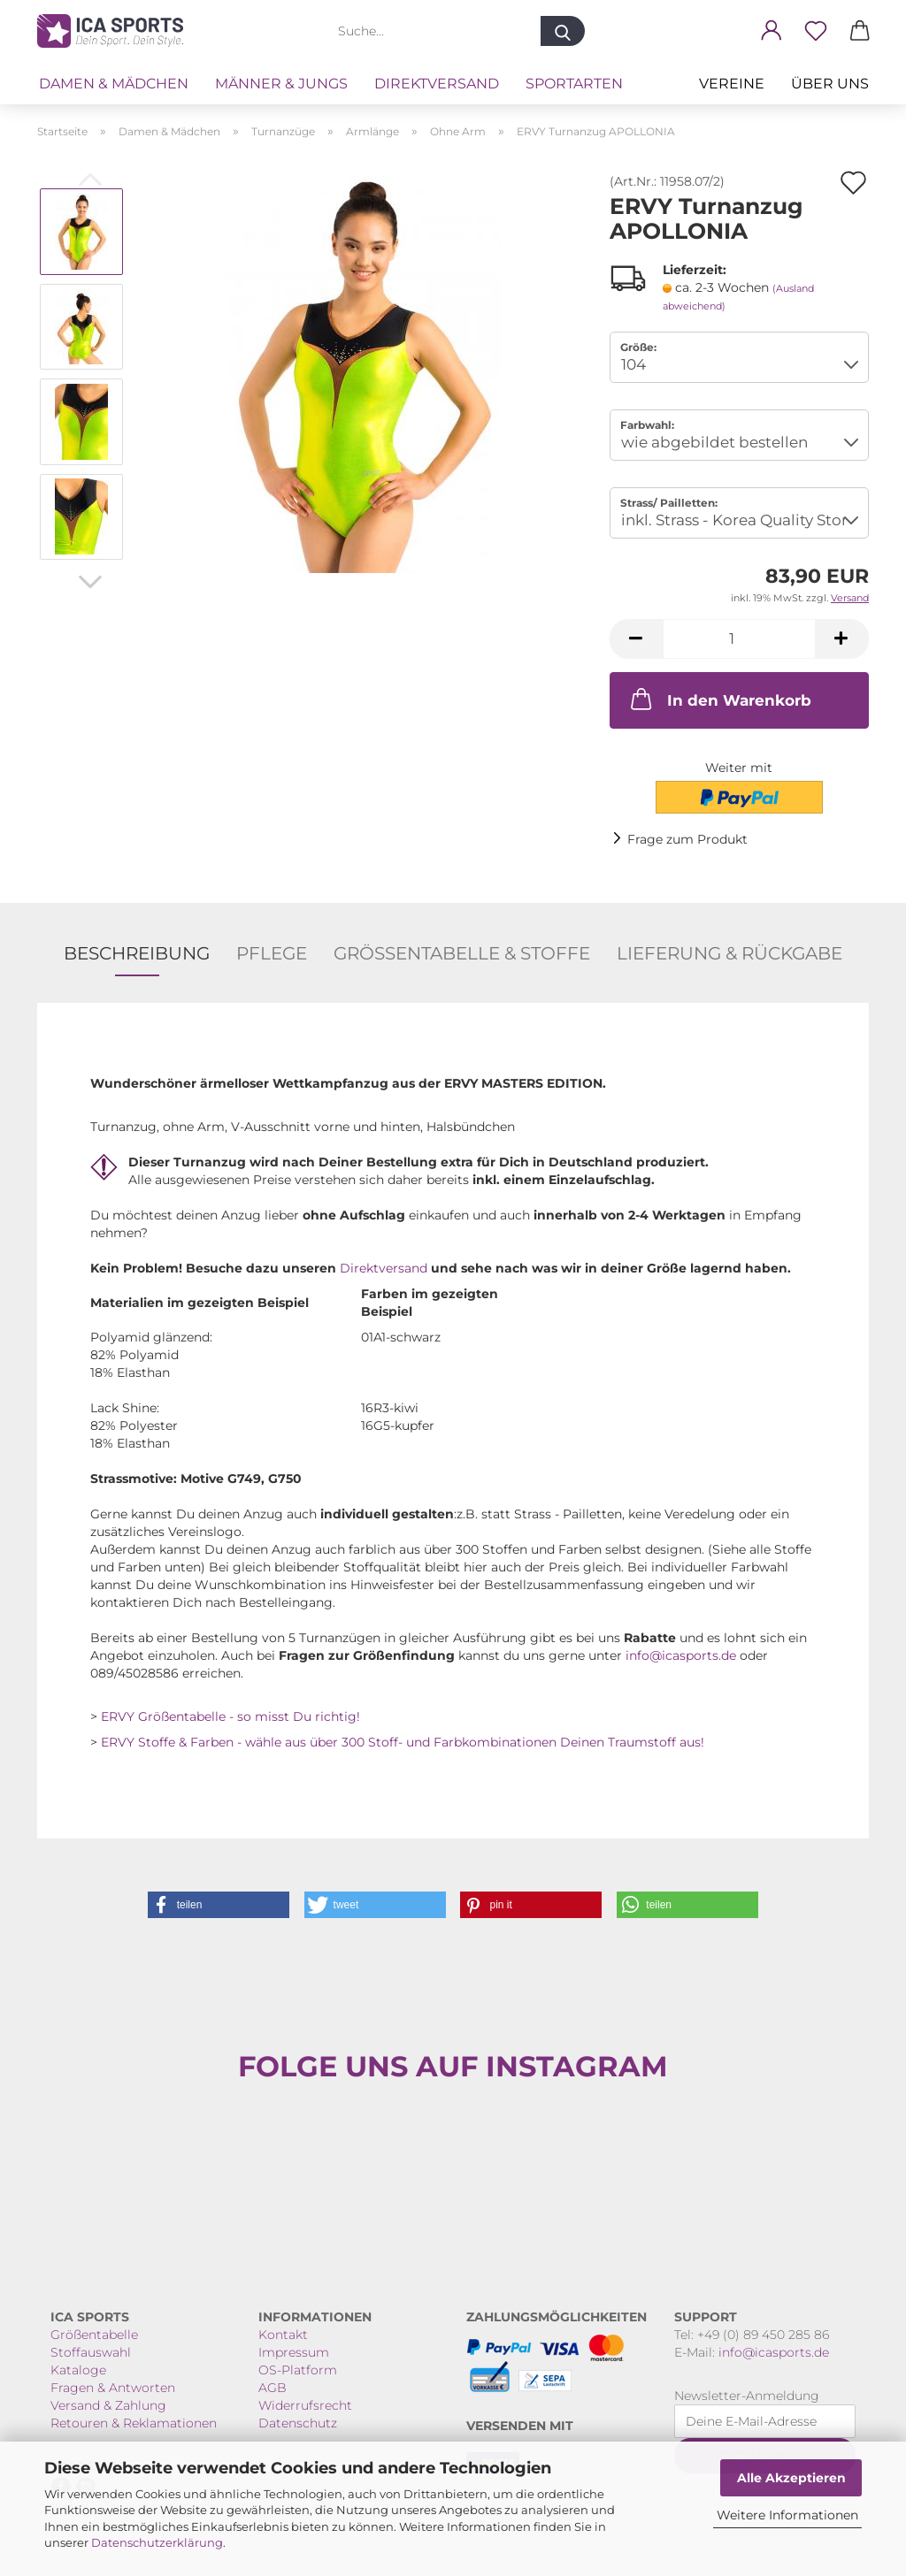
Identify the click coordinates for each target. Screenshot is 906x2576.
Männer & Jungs (281, 83)
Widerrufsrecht (305, 2405)
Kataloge (78, 2370)
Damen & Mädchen (113, 83)
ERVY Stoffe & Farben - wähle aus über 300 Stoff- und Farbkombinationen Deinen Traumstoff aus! (402, 1742)
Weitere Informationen (787, 2515)
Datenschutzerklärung (157, 2542)
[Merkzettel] (816, 31)
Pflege (271, 953)
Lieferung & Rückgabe (729, 953)
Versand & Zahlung (108, 2405)
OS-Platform (297, 2370)
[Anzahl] (739, 639)
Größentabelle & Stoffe (462, 953)
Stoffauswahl (90, 2352)
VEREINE (731, 83)
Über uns (830, 83)
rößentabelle (99, 2335)
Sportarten (574, 83)
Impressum (293, 2352)
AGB (272, 2388)
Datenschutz (297, 2423)
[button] (771, 31)
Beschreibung (137, 953)
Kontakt (283, 2335)
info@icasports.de (681, 1655)
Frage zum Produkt (687, 839)
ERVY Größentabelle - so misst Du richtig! (230, 1716)
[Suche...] (563, 31)
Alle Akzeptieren (791, 2478)
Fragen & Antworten (112, 2388)
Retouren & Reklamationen (133, 2423)
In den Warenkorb (719, 698)
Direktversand (436, 83)
